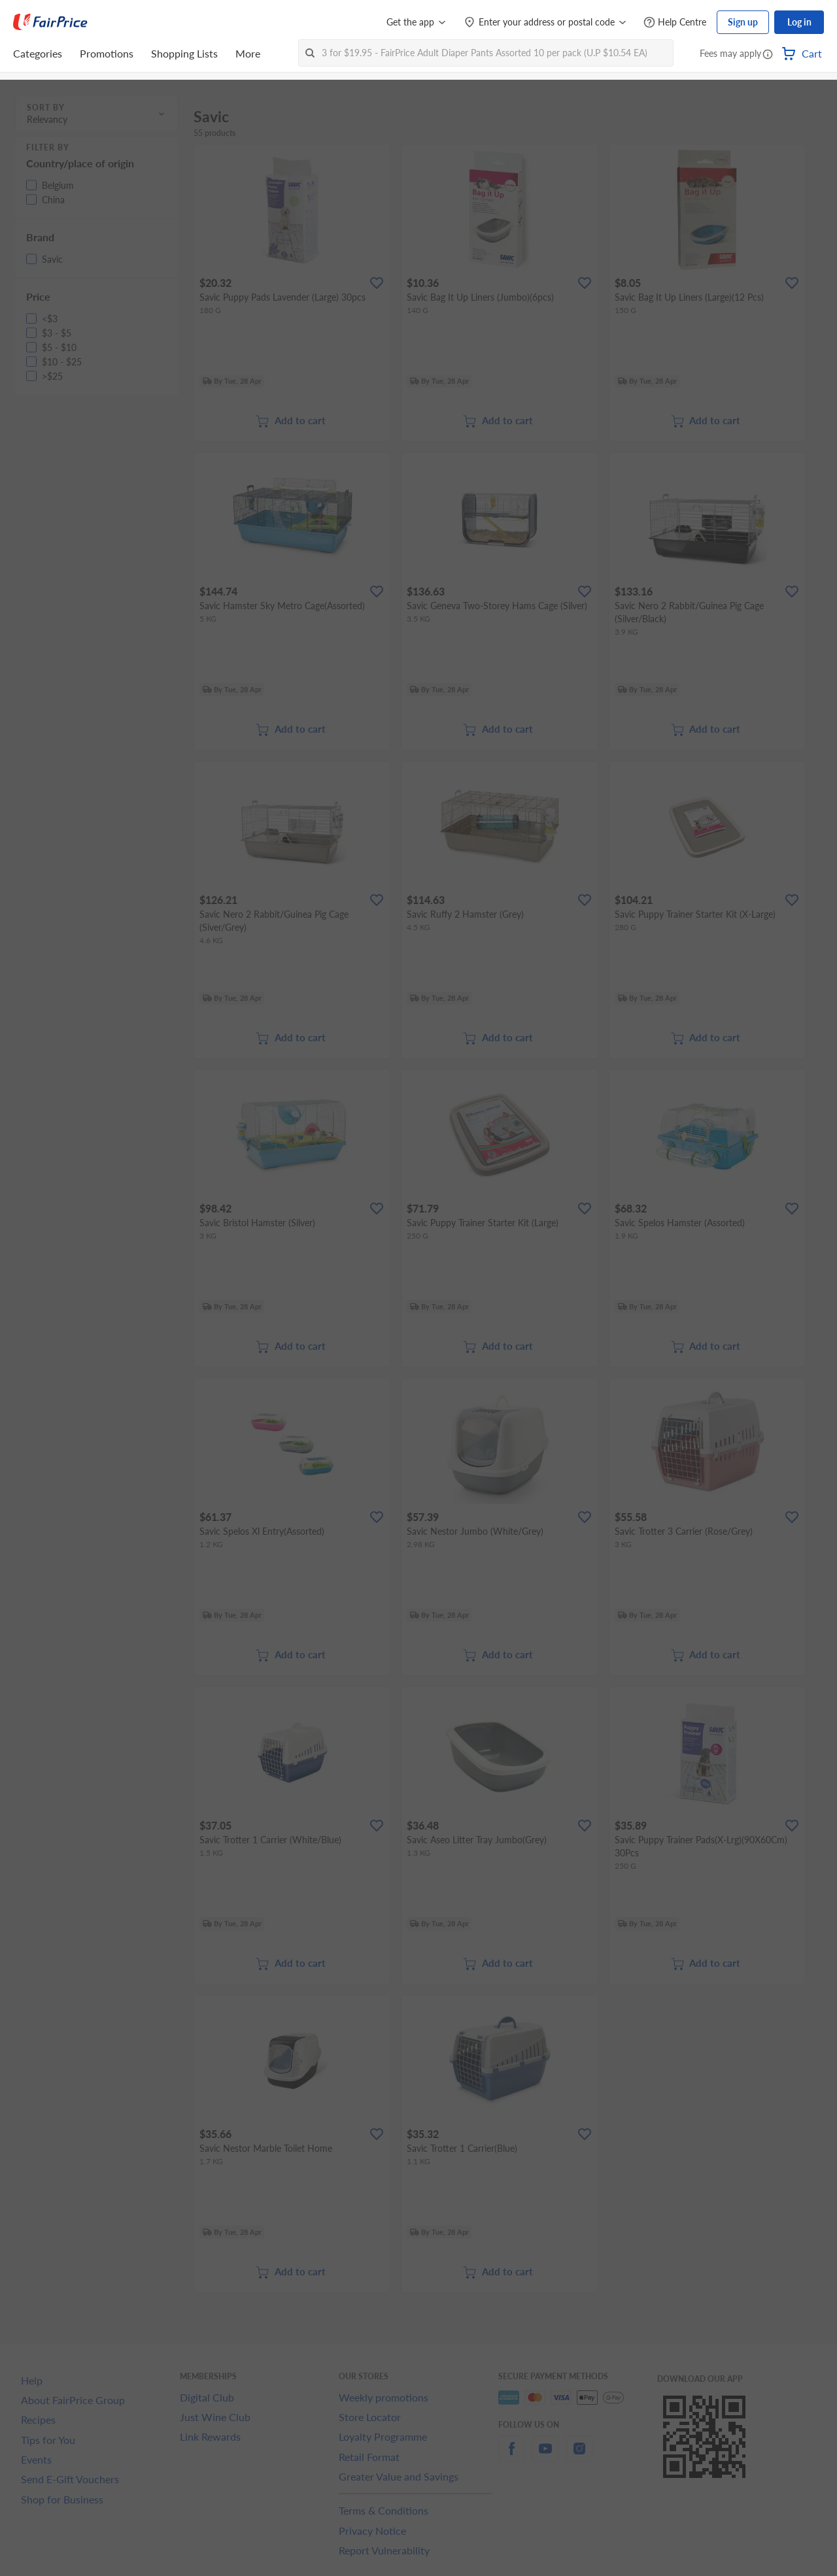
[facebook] (511, 2456)
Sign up (743, 21)
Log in (799, 21)
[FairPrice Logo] (50, 22)
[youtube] (545, 2456)
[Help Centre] (674, 22)
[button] (767, 55)
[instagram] (579, 2456)
